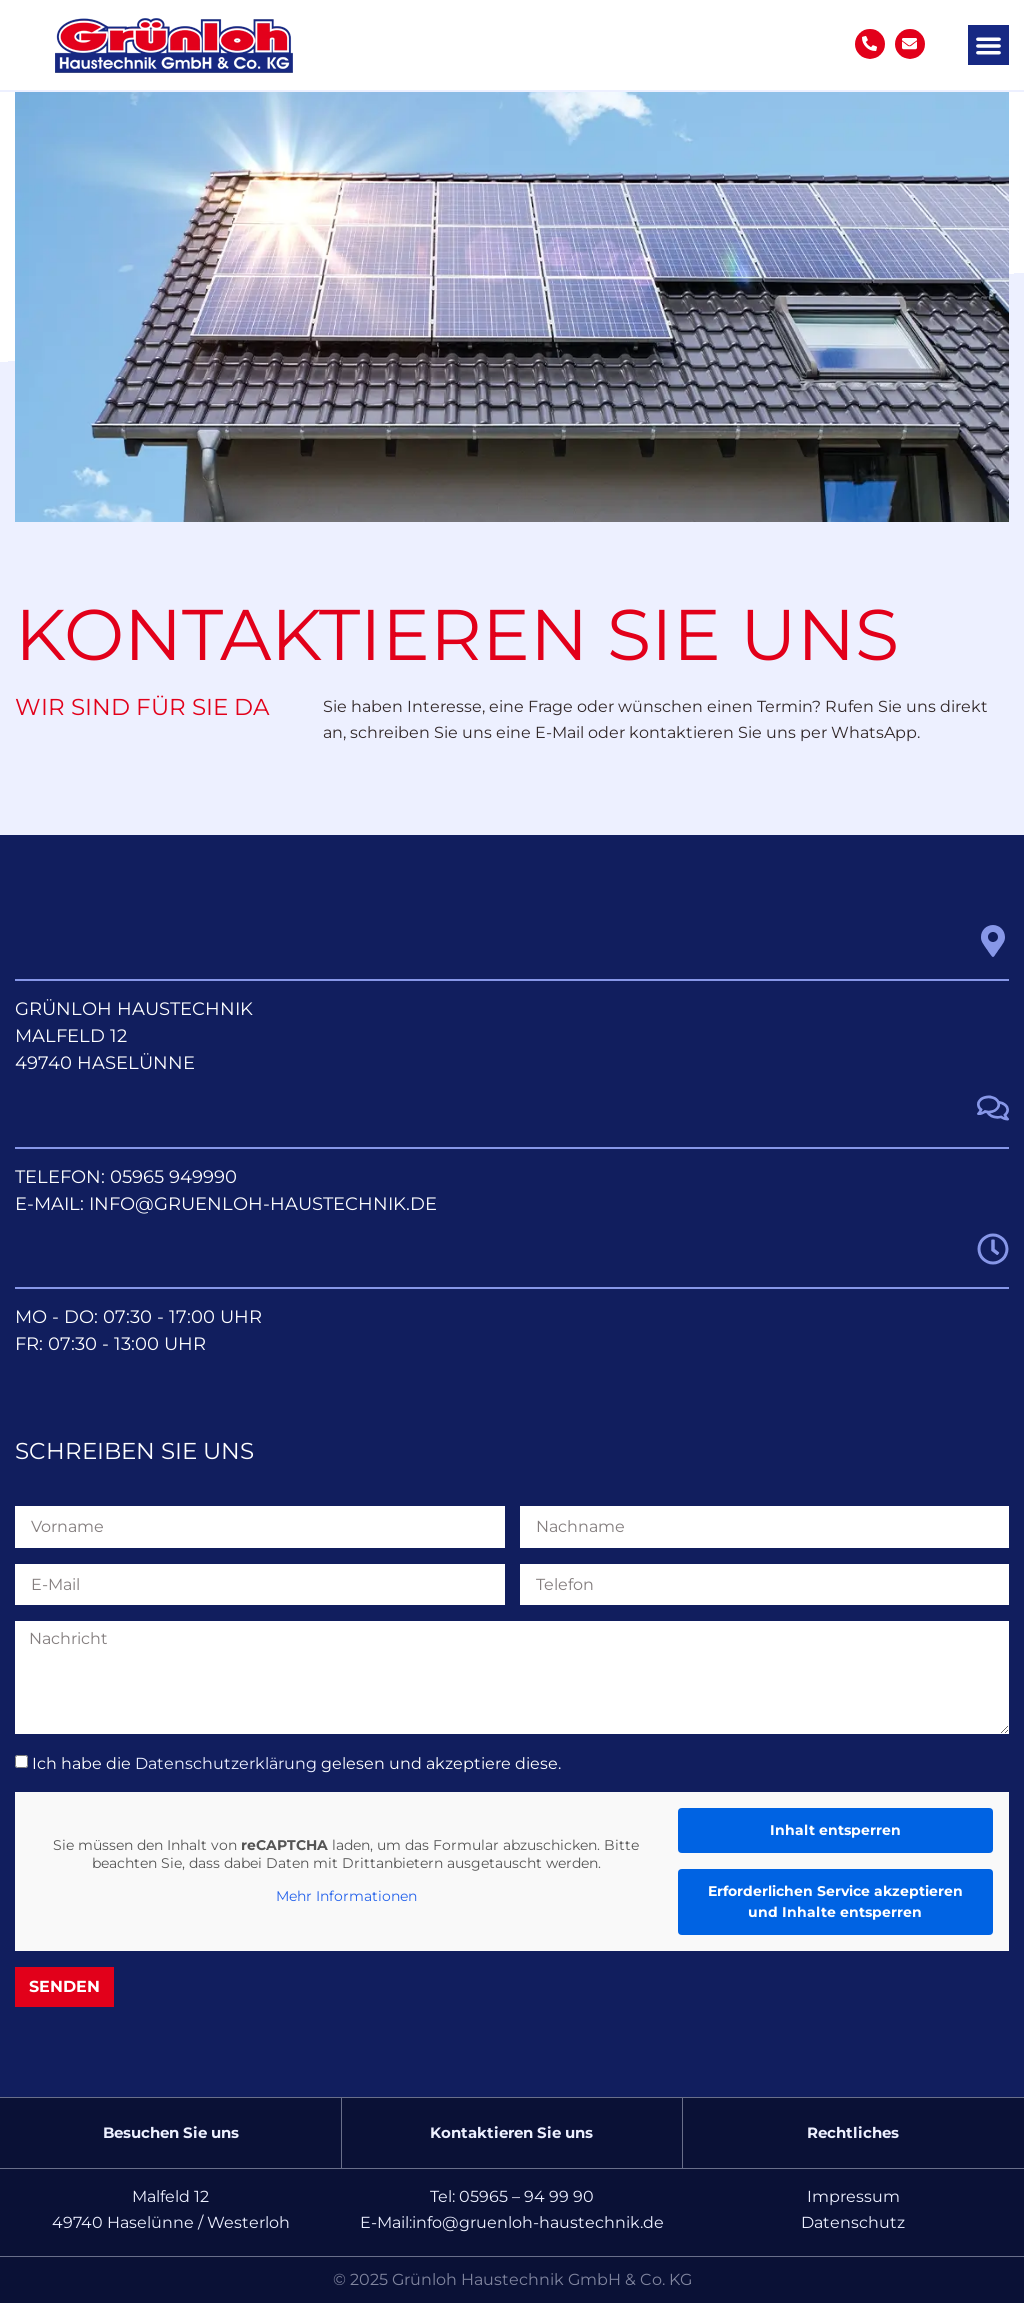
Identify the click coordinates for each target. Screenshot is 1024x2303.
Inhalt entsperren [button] (835, 1830)
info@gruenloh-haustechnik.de (263, 1204)
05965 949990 (173, 1177)
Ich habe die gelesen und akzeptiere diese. (296, 1763)
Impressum (853, 2196)
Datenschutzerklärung (226, 1763)
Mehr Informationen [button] (346, 1896)
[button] (988, 45)
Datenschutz (853, 2222)
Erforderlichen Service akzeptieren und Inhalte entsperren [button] (835, 1901)
